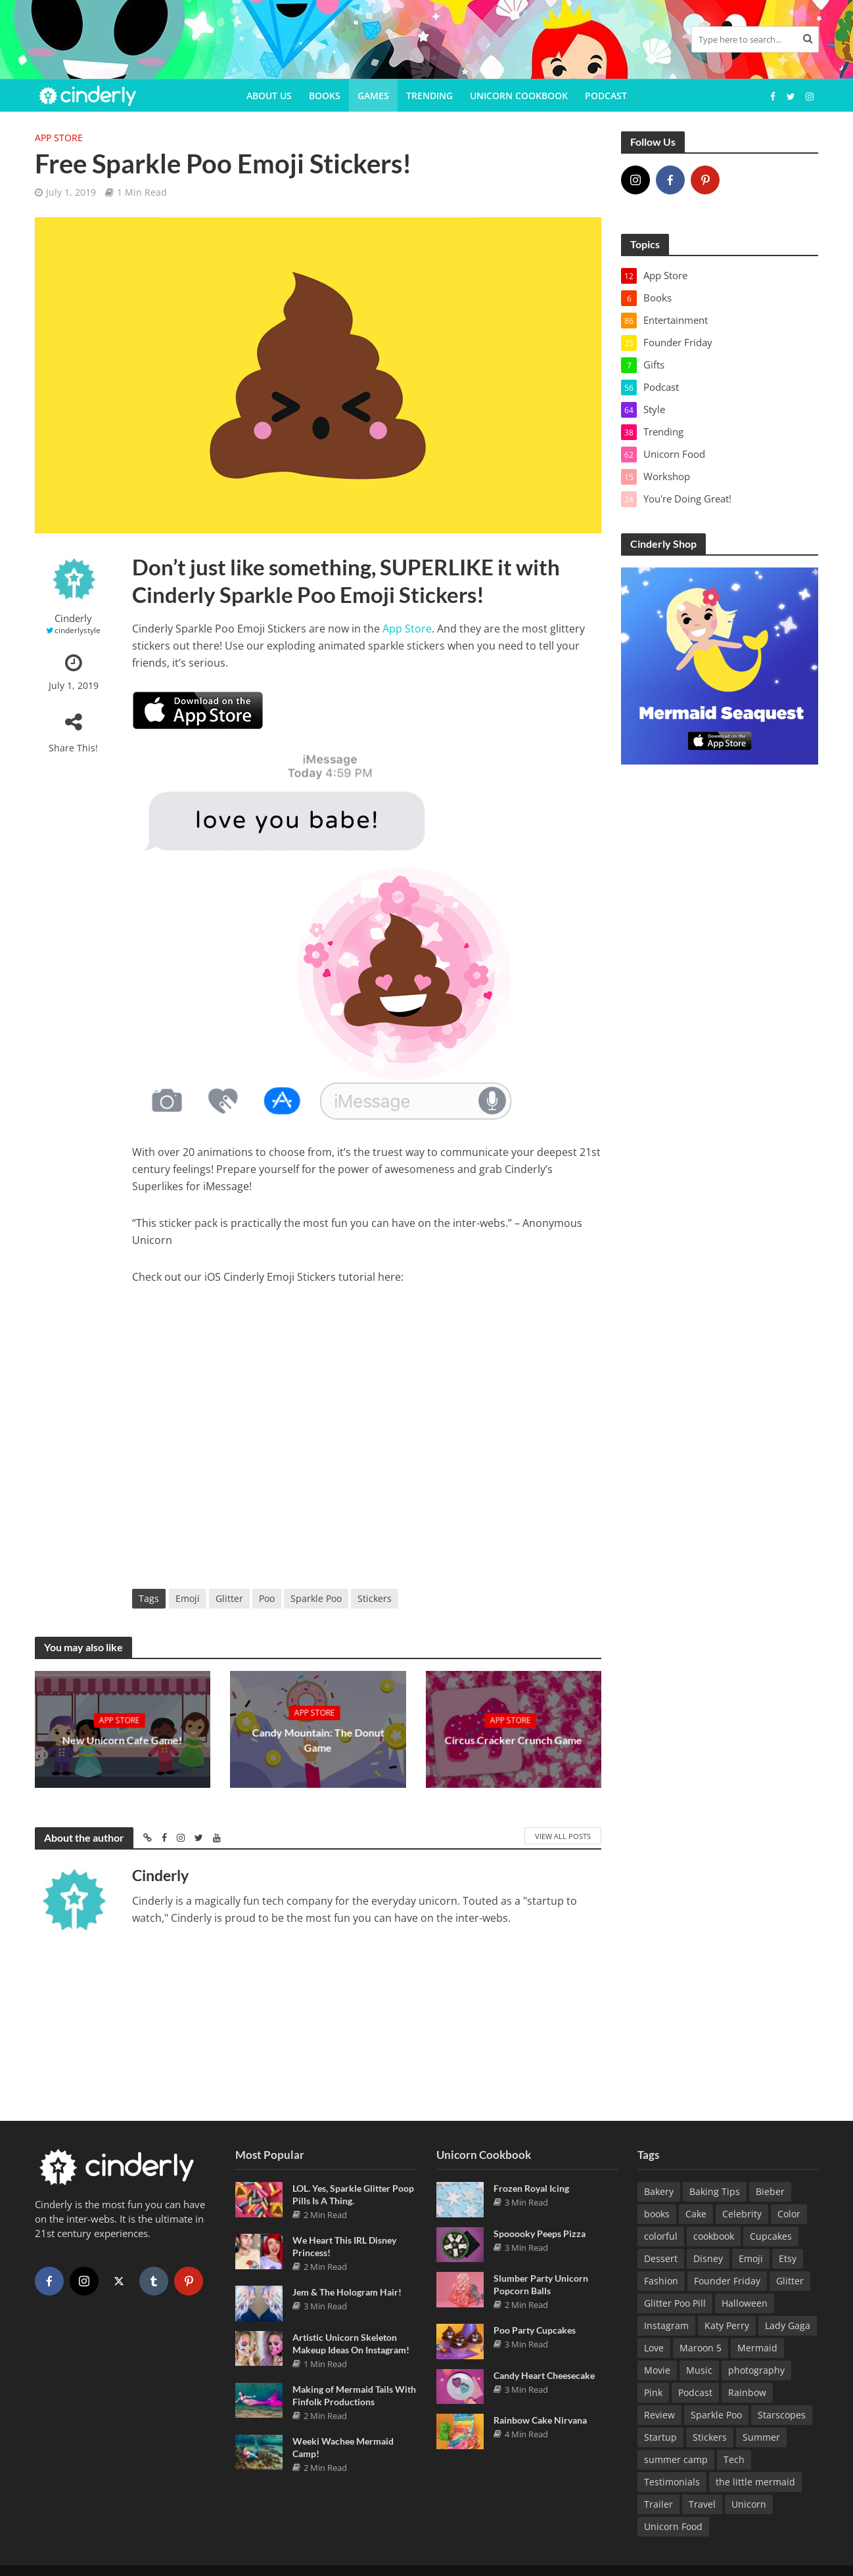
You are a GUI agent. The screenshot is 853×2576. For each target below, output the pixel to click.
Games (373, 95)
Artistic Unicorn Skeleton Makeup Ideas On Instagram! (350, 2341)
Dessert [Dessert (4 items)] (661, 2256)
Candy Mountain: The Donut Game (318, 1740)
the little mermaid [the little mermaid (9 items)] (755, 2479)
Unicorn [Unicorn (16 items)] (748, 2501)
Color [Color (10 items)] (788, 2211)
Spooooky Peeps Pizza (540, 2230)
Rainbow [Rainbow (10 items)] (747, 2390)
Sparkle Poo (316, 1598)
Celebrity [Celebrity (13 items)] (742, 2211)
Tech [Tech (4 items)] (734, 2457)
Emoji (187, 1598)
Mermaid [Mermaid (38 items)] (757, 2345)
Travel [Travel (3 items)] (702, 2501)
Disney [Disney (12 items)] (708, 2256)
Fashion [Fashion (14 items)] (661, 2278)
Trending (429, 95)
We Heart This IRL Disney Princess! (344, 2243)
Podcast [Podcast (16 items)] (695, 2390)
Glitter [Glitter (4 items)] (790, 2278)
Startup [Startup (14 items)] (660, 2434)
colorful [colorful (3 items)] (661, 2233)
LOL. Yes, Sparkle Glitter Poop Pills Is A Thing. (353, 2192)
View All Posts (563, 1836)
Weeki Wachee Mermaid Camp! (343, 2444)
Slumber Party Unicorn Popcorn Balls (541, 2282)
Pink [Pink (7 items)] (653, 2390)
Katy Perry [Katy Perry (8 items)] (726, 2323)
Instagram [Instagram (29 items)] (666, 2323)
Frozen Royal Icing (531, 2185)
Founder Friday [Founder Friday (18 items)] (727, 2278)
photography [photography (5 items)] (756, 2367)
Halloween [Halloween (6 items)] (745, 2300)
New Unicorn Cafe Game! (122, 1740)
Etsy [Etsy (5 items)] (787, 2256)
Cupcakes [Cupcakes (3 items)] (771, 2233)
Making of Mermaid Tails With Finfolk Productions (354, 2393)
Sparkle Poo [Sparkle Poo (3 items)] (716, 2412)
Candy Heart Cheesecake (544, 2372)
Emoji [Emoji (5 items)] (751, 2256)
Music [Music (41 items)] (699, 2367)
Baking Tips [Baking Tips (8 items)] (714, 2189)
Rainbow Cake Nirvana (540, 2417)
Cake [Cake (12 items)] (695, 2211)
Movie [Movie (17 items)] (657, 2367)
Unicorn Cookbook (519, 95)
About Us (269, 95)
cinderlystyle (78, 630)
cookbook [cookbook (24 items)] (713, 2233)
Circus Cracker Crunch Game (513, 1740)
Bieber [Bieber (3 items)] (770, 2189)
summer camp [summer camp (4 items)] (676, 2457)
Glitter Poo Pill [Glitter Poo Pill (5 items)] (675, 2300)
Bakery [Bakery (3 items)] (659, 2189)
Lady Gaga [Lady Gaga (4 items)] (787, 2323)
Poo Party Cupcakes (535, 2327)
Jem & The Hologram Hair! (347, 2289)
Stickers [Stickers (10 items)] (710, 2434)
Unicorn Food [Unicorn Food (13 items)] (673, 2524)
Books (324, 95)
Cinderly (73, 618)
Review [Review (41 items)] (659, 2412)
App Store (59, 137)
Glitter (229, 1598)
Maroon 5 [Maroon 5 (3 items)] (701, 2345)
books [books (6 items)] (657, 2211)
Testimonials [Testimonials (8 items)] (672, 2479)
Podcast (606, 95)
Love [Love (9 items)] (654, 2345)
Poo (267, 1598)
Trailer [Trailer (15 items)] (658, 2501)
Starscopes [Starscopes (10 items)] (782, 2412)
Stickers (374, 1598)
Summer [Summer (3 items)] (761, 2434)
